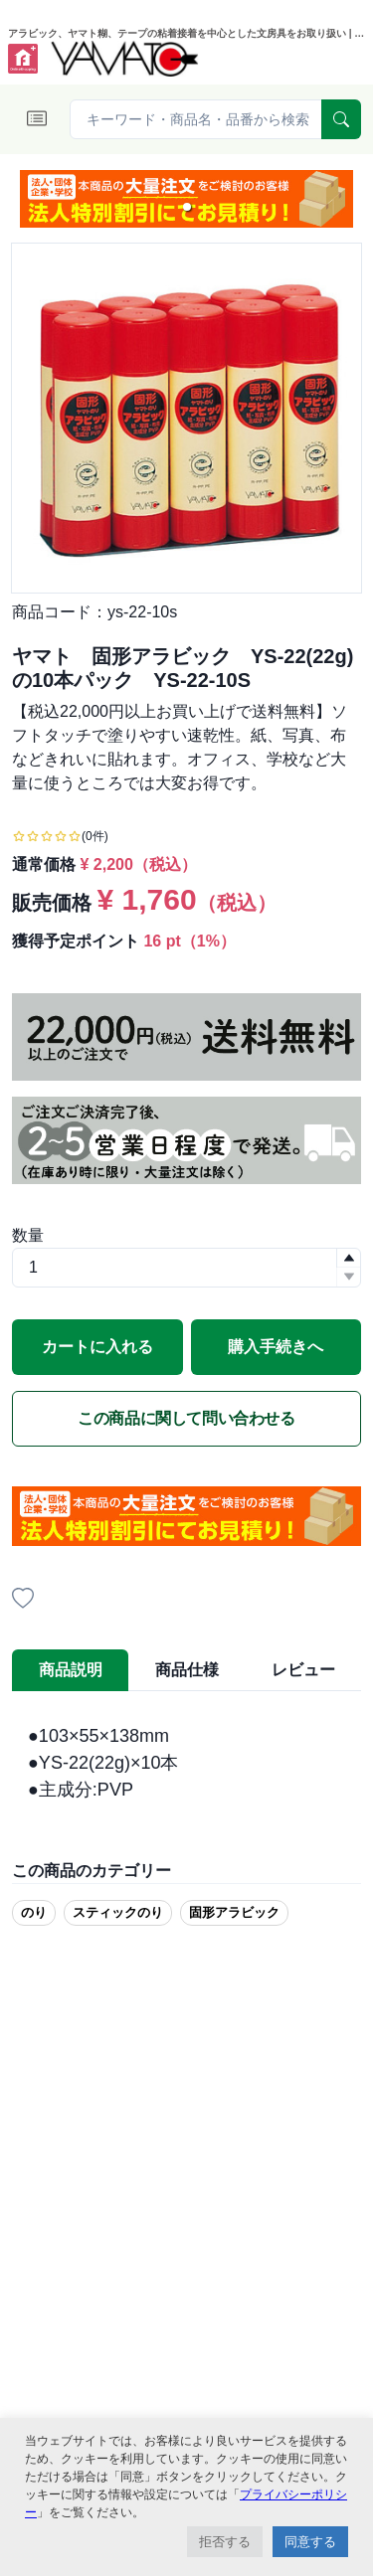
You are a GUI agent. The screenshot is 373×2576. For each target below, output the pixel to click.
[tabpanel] (186, 1763)
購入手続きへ (275, 1346)
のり (34, 1912)
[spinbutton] (186, 1268)
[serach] (341, 119)
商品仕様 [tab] (187, 1669)
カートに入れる (97, 1346)
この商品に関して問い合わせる (186, 1418)
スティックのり (118, 1912)
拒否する (225, 2541)
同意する (310, 2541)
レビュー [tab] (303, 1669)
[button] (187, 207)
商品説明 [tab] (70, 1669)
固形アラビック (234, 1912)
